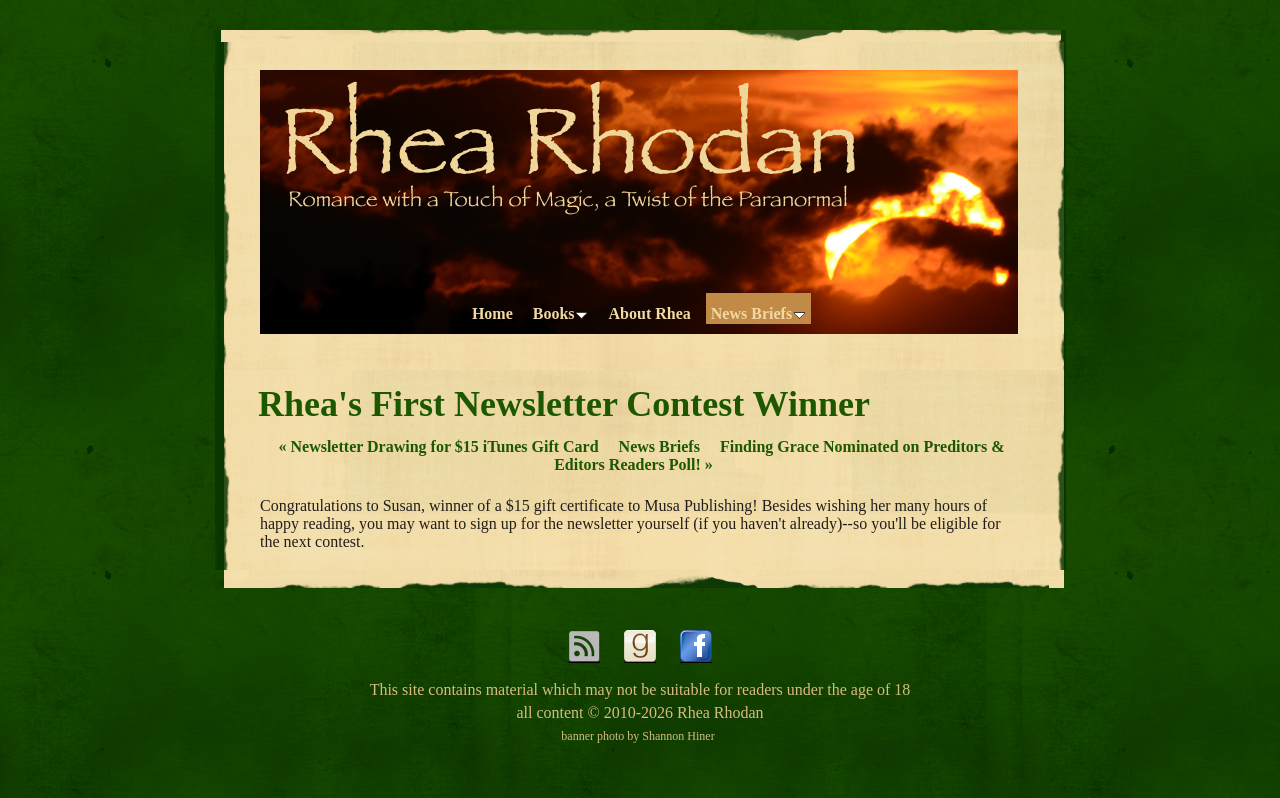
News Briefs (659, 446)
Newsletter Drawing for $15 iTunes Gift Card (438, 446)
